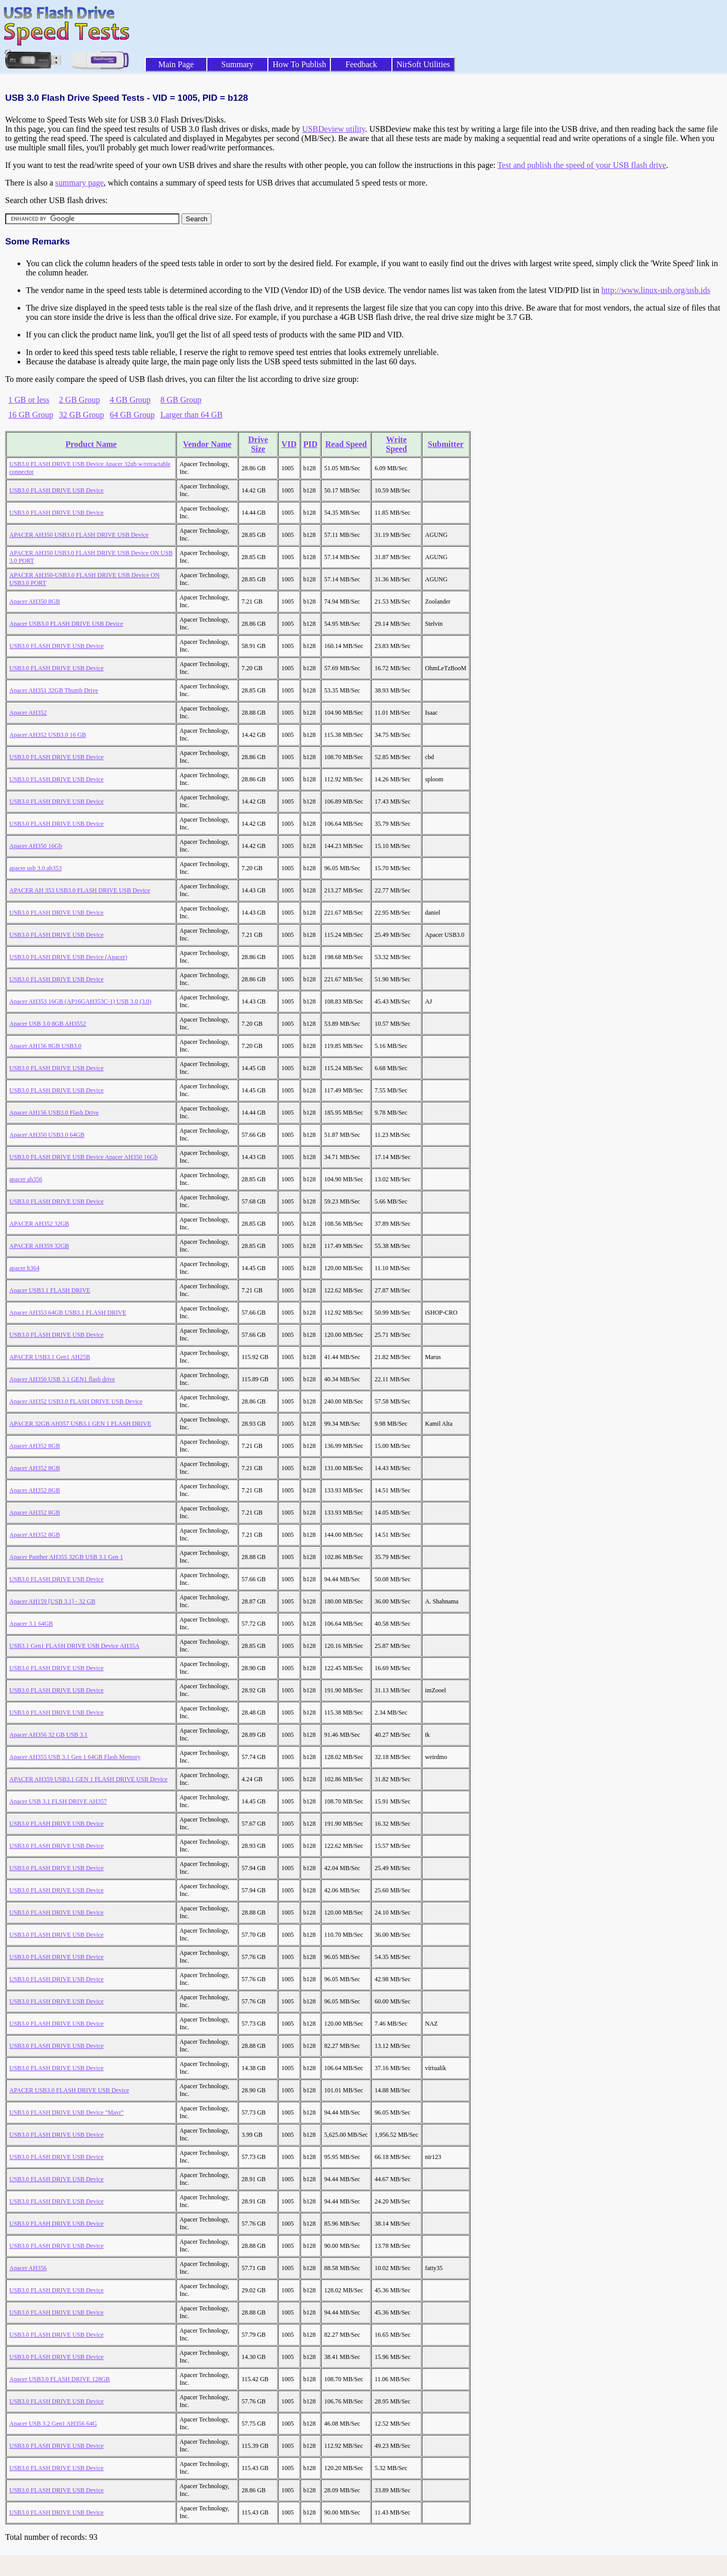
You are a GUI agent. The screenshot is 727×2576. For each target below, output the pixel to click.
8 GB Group (180, 399)
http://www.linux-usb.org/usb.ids (655, 290)
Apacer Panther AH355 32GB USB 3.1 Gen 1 (66, 1557)
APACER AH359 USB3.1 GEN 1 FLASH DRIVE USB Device (88, 1779)
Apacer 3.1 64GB (31, 1623)
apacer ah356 (25, 1179)
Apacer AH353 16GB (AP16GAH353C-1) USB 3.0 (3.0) (80, 1001)
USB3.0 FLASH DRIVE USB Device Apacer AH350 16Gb (83, 1157)
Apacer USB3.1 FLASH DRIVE (49, 1290)
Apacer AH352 (28, 712)
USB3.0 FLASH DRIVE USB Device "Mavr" (66, 2112)
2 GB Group (79, 399)
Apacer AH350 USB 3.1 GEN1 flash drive (62, 1379)
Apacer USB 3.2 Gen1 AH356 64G (53, 2423)
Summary (237, 64)
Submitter (445, 444)
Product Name (91, 444)
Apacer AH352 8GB (34, 1445)
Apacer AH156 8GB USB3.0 (45, 1046)
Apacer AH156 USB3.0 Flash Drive (54, 1112)
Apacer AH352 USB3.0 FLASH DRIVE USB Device (76, 1401)
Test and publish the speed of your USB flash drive (581, 165)
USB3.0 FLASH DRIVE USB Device (56, 490)
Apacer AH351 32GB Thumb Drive (53, 690)
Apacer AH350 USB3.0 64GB (46, 1134)
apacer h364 (24, 1268)
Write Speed (396, 444)
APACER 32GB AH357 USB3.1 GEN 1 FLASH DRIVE (80, 1423)
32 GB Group (81, 414)
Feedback (361, 64)
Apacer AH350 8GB (34, 601)
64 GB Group (132, 414)
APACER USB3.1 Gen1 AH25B (49, 1357)
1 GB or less (29, 399)
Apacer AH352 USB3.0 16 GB (47, 734)
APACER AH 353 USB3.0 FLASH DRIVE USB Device (79, 890)
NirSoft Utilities (423, 64)
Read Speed (346, 444)
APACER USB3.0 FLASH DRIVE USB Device (69, 2090)
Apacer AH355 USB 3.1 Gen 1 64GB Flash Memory (75, 1757)
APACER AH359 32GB (39, 1246)
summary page (79, 182)
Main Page (176, 64)
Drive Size (258, 444)
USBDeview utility (333, 129)
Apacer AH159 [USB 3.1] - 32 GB (52, 1601)
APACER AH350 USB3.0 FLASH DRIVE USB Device (78, 534)
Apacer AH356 (28, 2268)
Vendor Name (207, 444)
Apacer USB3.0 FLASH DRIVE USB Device (66, 623)
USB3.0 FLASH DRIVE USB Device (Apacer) (68, 957)
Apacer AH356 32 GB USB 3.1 (48, 1734)
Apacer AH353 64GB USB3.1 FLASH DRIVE (67, 1312)
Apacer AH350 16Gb (35, 846)
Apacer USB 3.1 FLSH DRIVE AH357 (58, 1801)
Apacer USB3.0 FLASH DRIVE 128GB (59, 2379)
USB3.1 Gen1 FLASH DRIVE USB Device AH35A (74, 1645)
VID (288, 444)
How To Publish (299, 64)
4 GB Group (130, 399)
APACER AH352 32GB (39, 1223)
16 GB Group (30, 414)
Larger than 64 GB (191, 414)
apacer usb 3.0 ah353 (35, 868)
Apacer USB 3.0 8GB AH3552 (47, 1023)
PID (311, 444)
